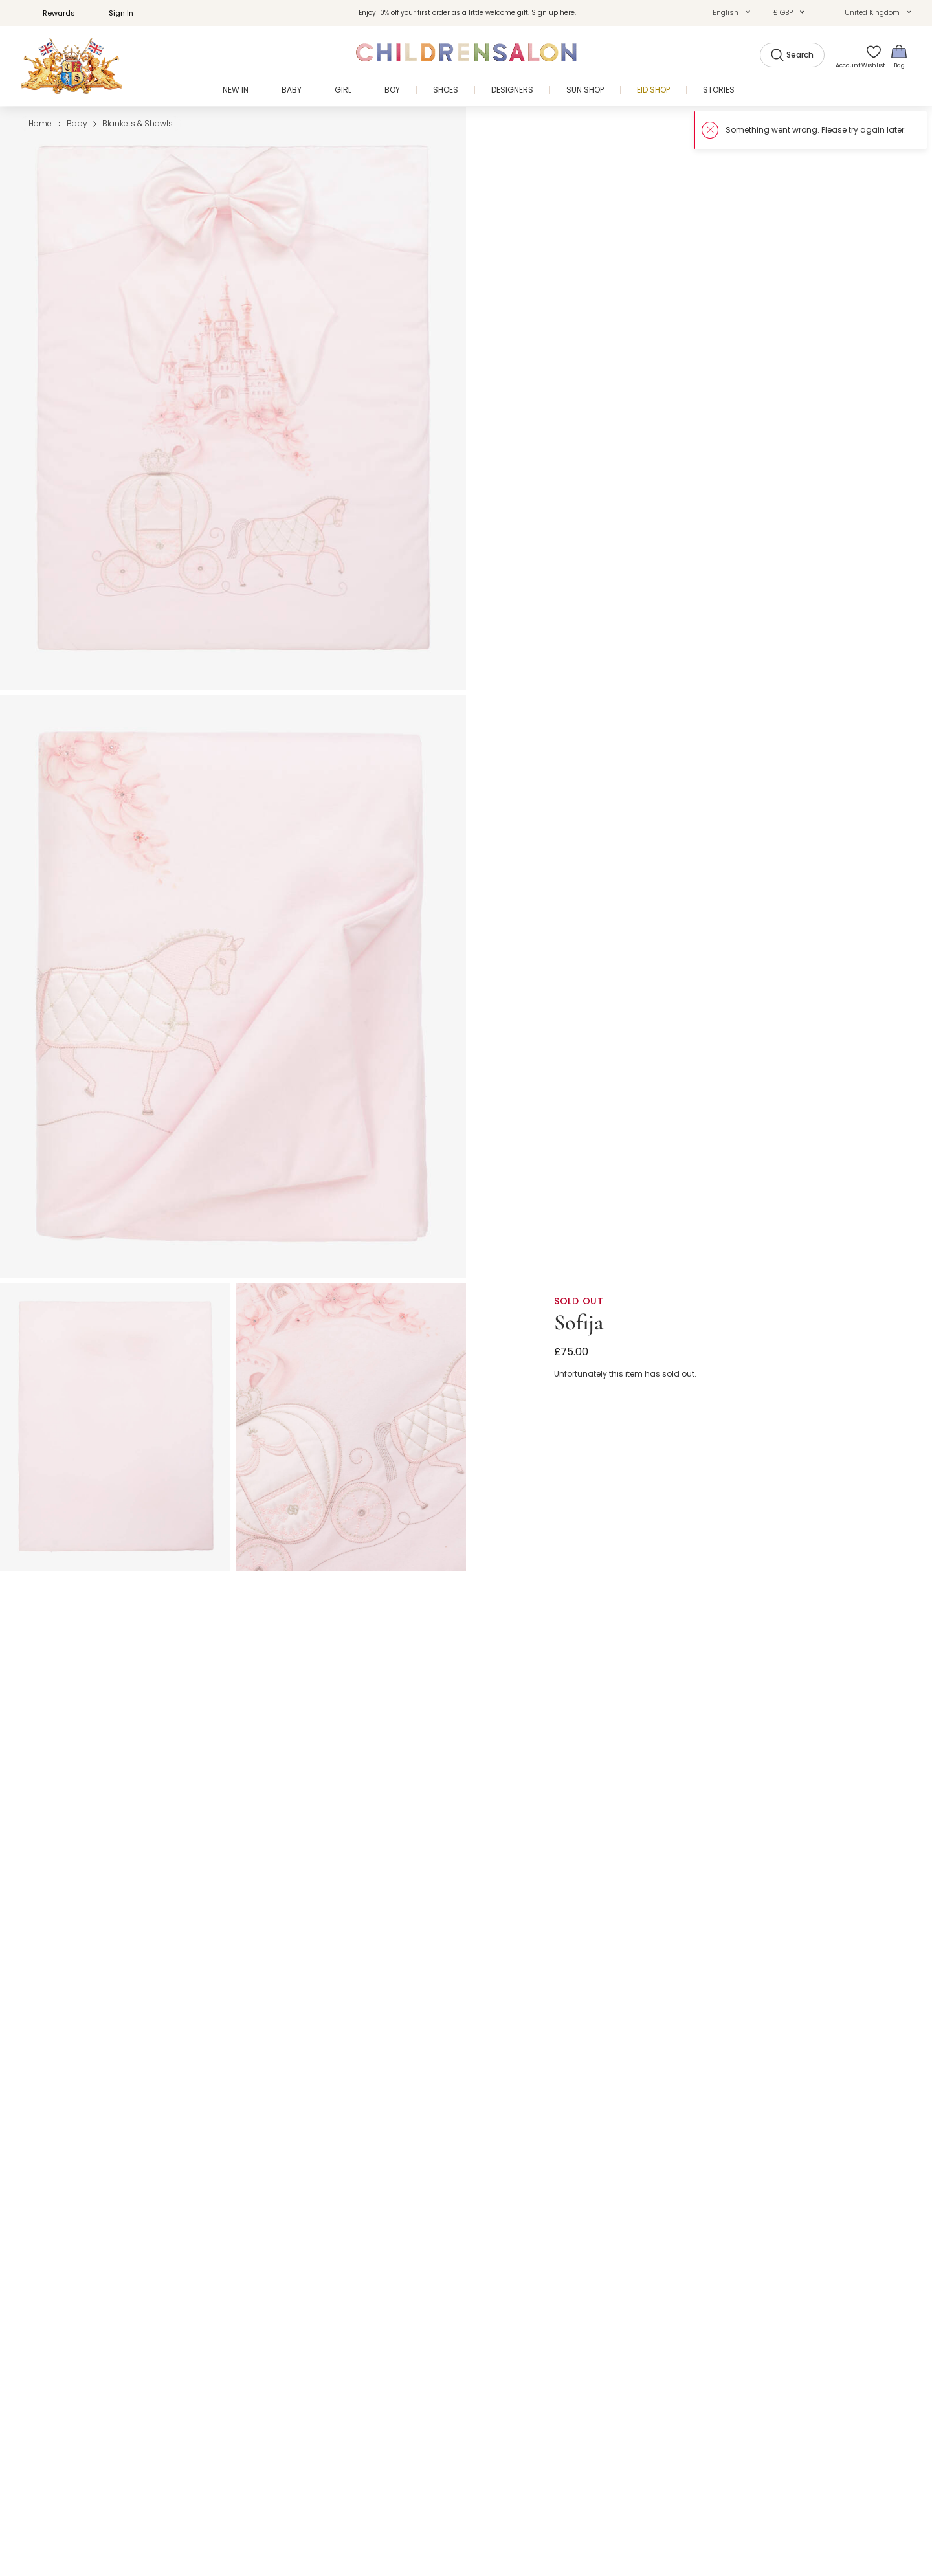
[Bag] (899, 56)
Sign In (113, 13)
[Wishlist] (869, 56)
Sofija (578, 1322)
